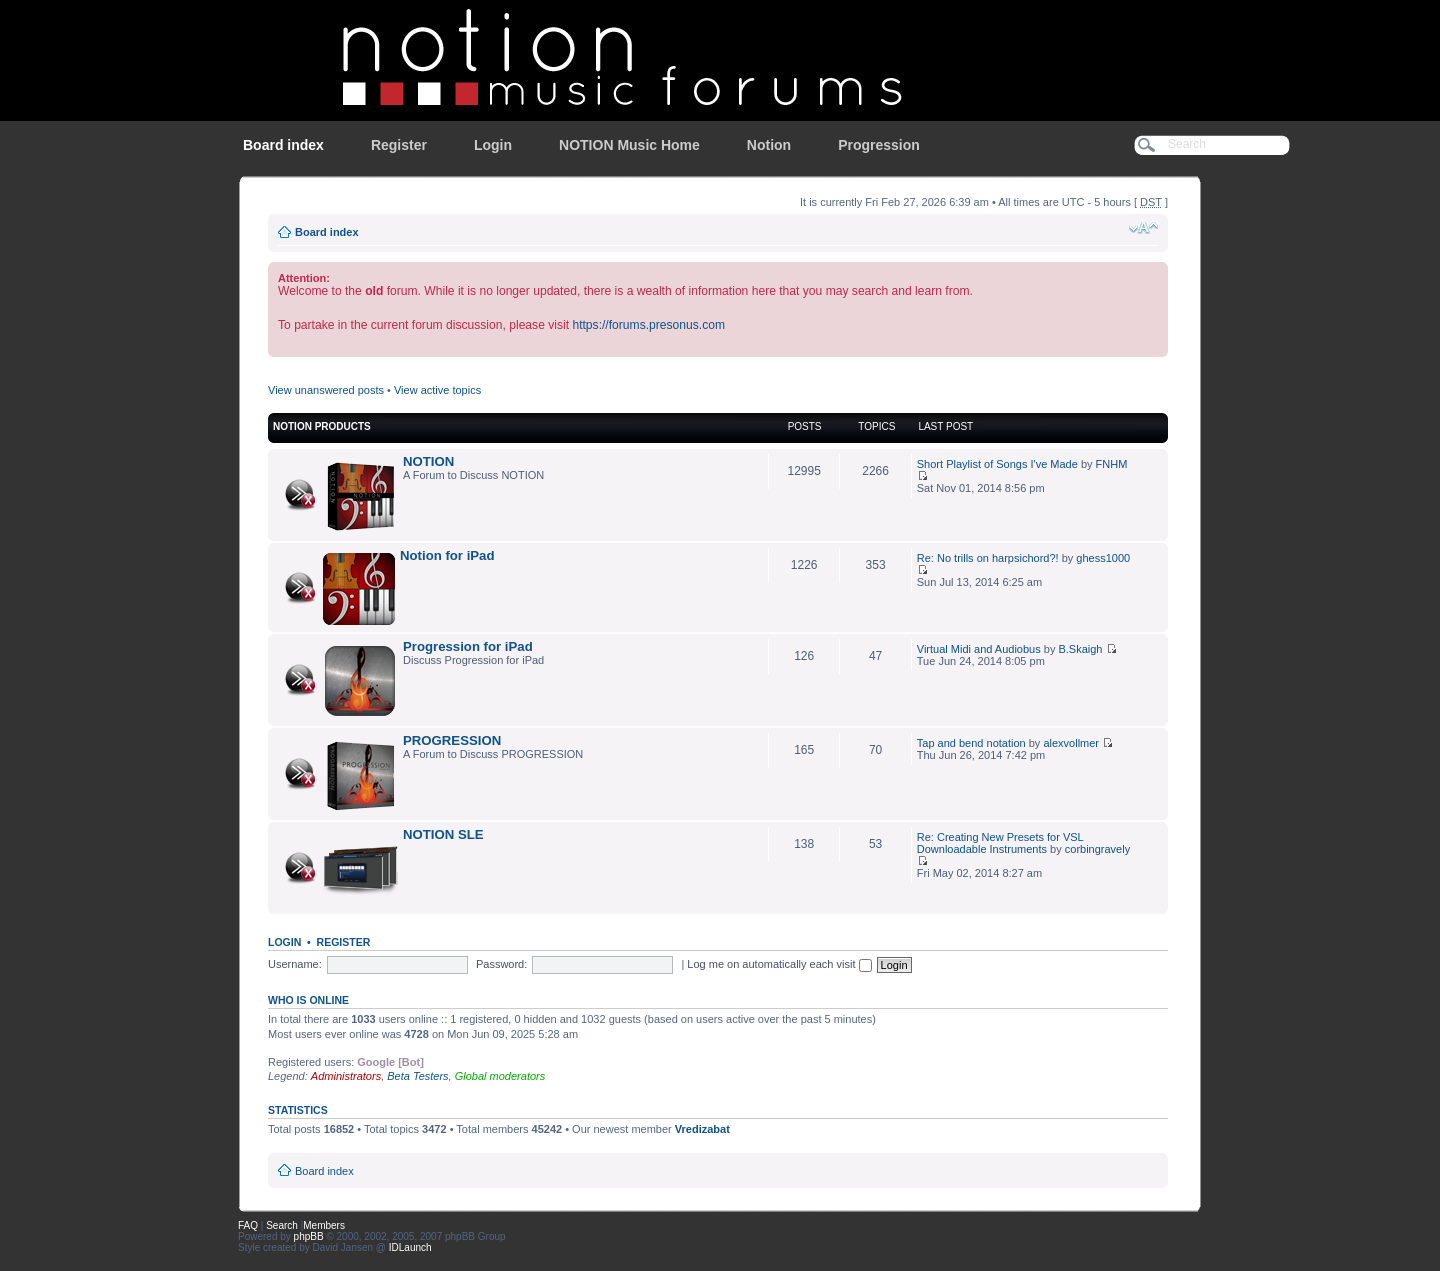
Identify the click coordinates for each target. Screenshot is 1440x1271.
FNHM (1112, 464)
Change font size (1143, 228)
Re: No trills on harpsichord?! (988, 558)
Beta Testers (417, 1076)
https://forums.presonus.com (648, 325)
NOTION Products (322, 426)
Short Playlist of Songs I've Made (997, 464)
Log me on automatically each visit (779, 964)
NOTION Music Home (629, 145)
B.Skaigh (1080, 649)
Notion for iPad (447, 555)
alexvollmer (1071, 743)
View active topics (437, 390)
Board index (283, 145)
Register (399, 145)
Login (493, 145)
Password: (501, 964)
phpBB (309, 1236)
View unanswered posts (326, 390)
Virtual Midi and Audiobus (979, 649)
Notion (769, 145)
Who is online (308, 1000)
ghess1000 (1103, 558)
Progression (879, 145)
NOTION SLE (443, 834)
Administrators (346, 1076)
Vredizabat (702, 1129)
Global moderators (500, 1076)
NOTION (428, 461)
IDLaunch (410, 1247)
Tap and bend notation (971, 743)
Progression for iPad (468, 646)
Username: (295, 964)
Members (324, 1225)
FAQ (248, 1225)
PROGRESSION (452, 740)
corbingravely (1097, 849)
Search (282, 1225)
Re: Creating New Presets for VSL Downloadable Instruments (1000, 843)
